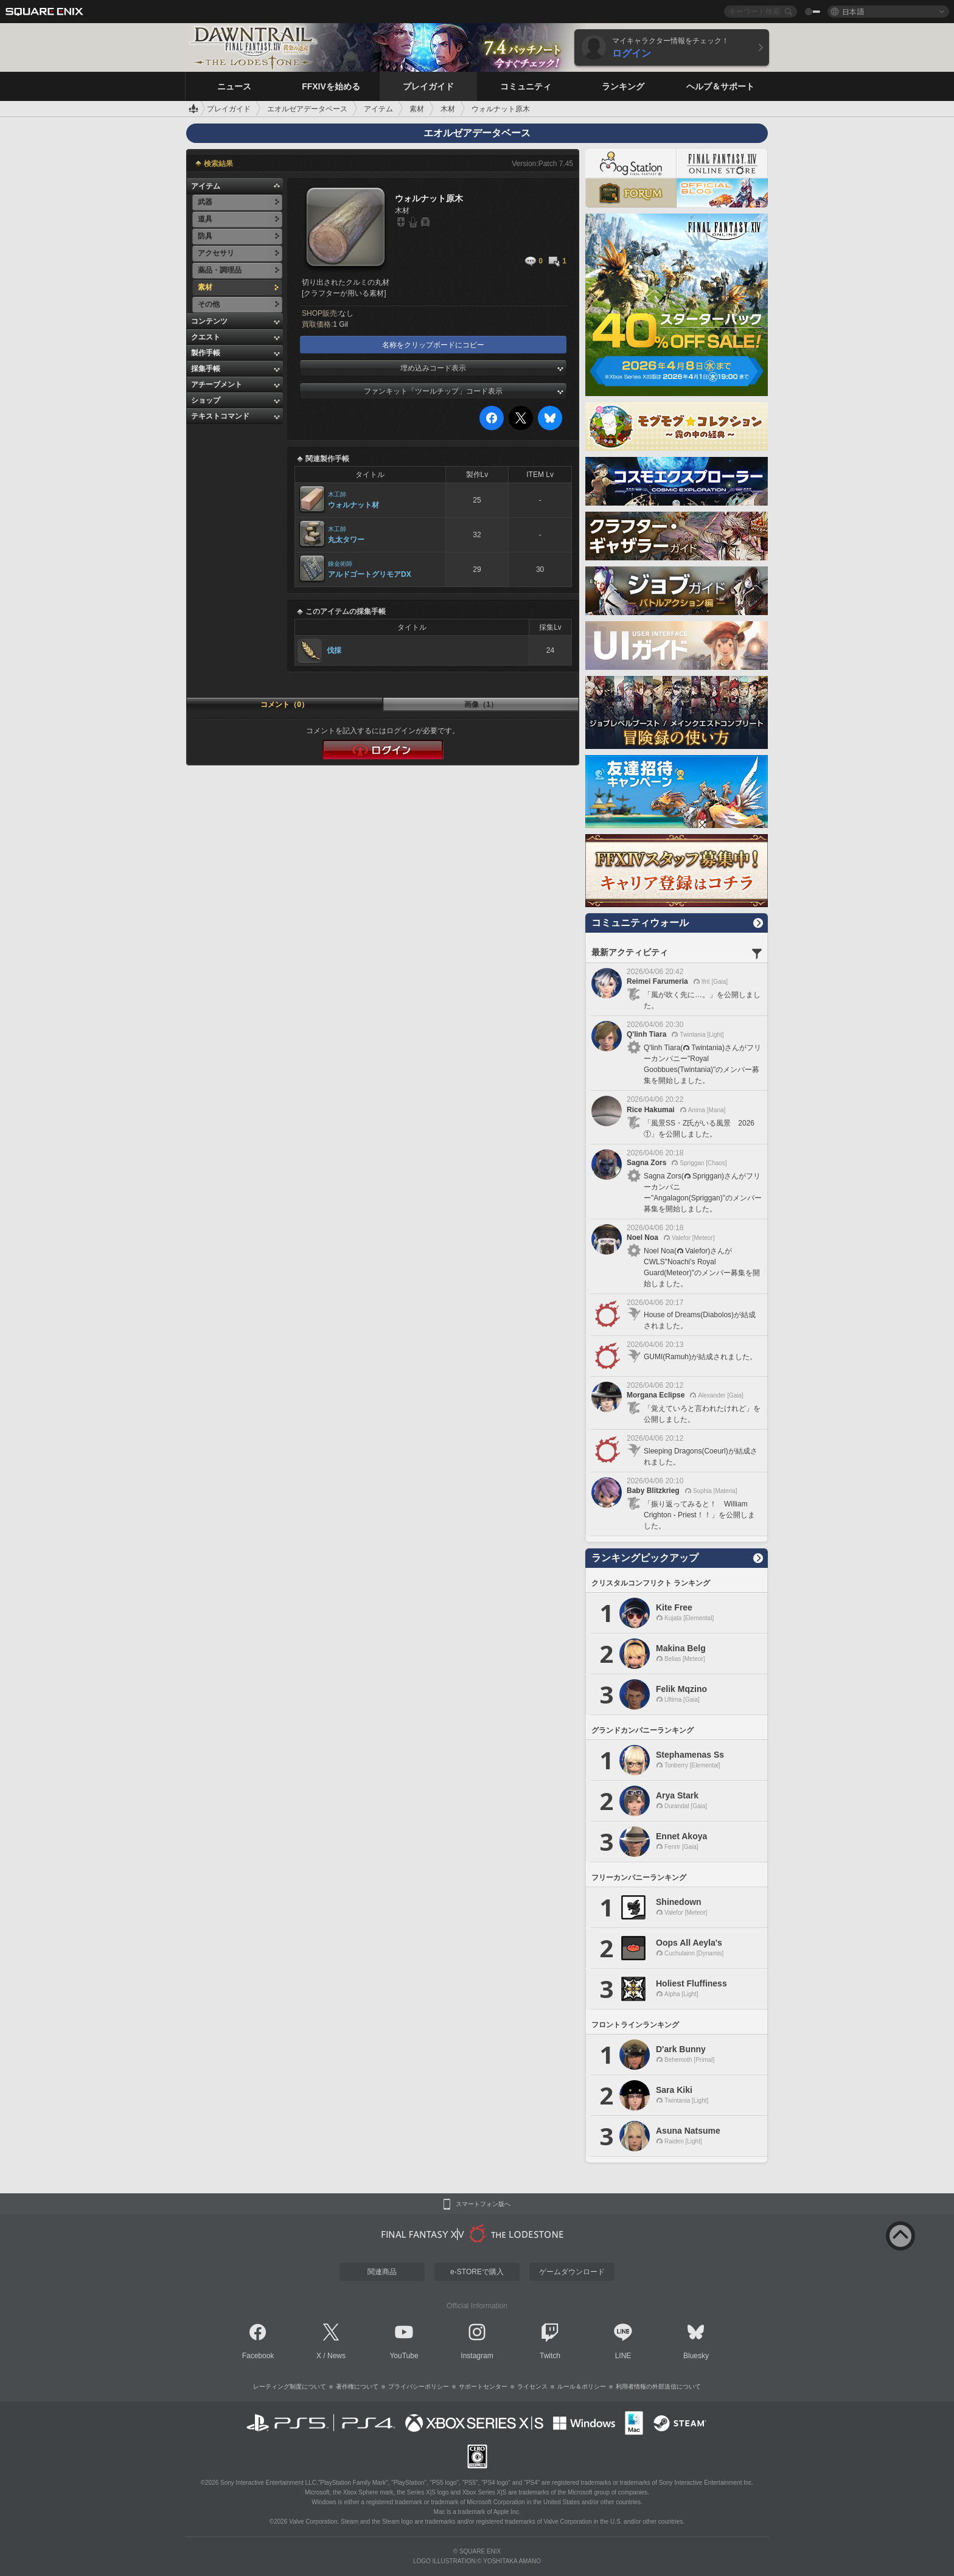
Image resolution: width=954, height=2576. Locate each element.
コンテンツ (209, 321)
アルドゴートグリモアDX (369, 574)
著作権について (357, 2386)
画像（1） (481, 704)
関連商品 (382, 2272)
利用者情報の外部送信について (658, 2386)
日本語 (853, 11)
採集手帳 (205, 368)
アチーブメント (216, 384)
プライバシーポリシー (418, 2386)
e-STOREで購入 (477, 2272)
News (336, 2355)
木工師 (337, 494)
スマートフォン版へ (483, 2204)
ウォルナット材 (353, 505)
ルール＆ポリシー (581, 2386)
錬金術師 (340, 563)
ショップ (205, 400)
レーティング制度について (289, 2386)
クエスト (205, 337)
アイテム (205, 186)
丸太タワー (346, 539)
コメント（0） (284, 704)
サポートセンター (483, 2386)
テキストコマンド (220, 416)
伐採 (334, 650)
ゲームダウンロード (572, 2272)
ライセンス (532, 2386)
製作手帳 (205, 353)
